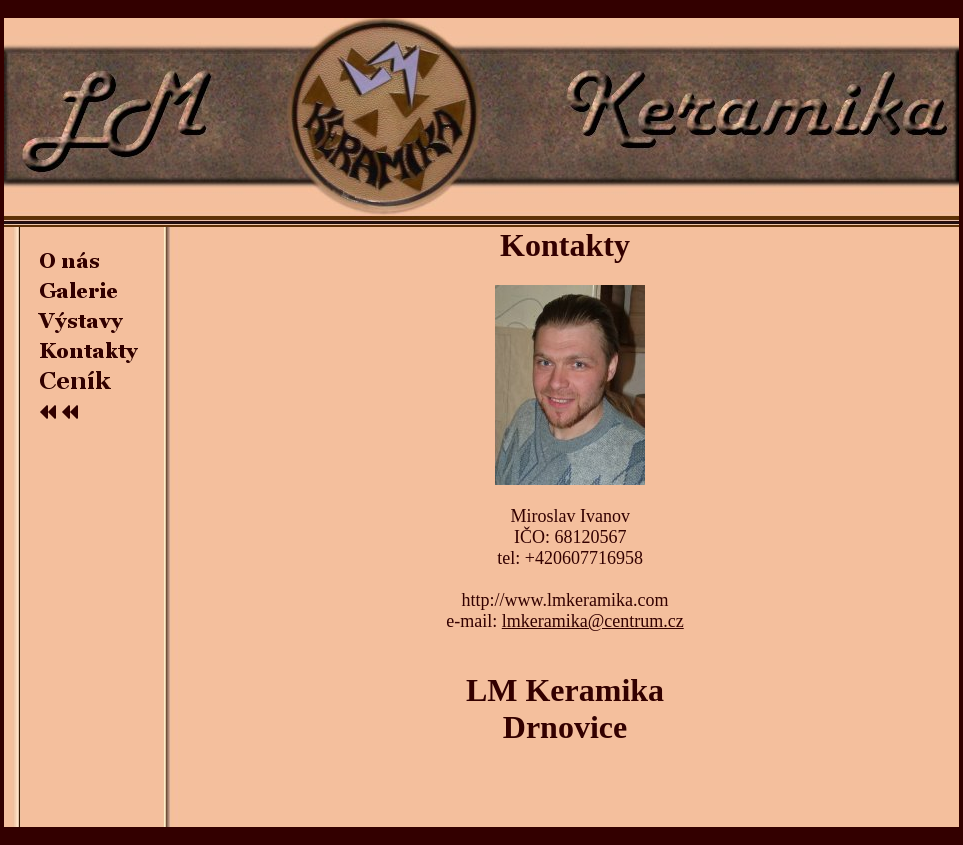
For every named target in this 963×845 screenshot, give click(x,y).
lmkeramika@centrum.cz (593, 621)
